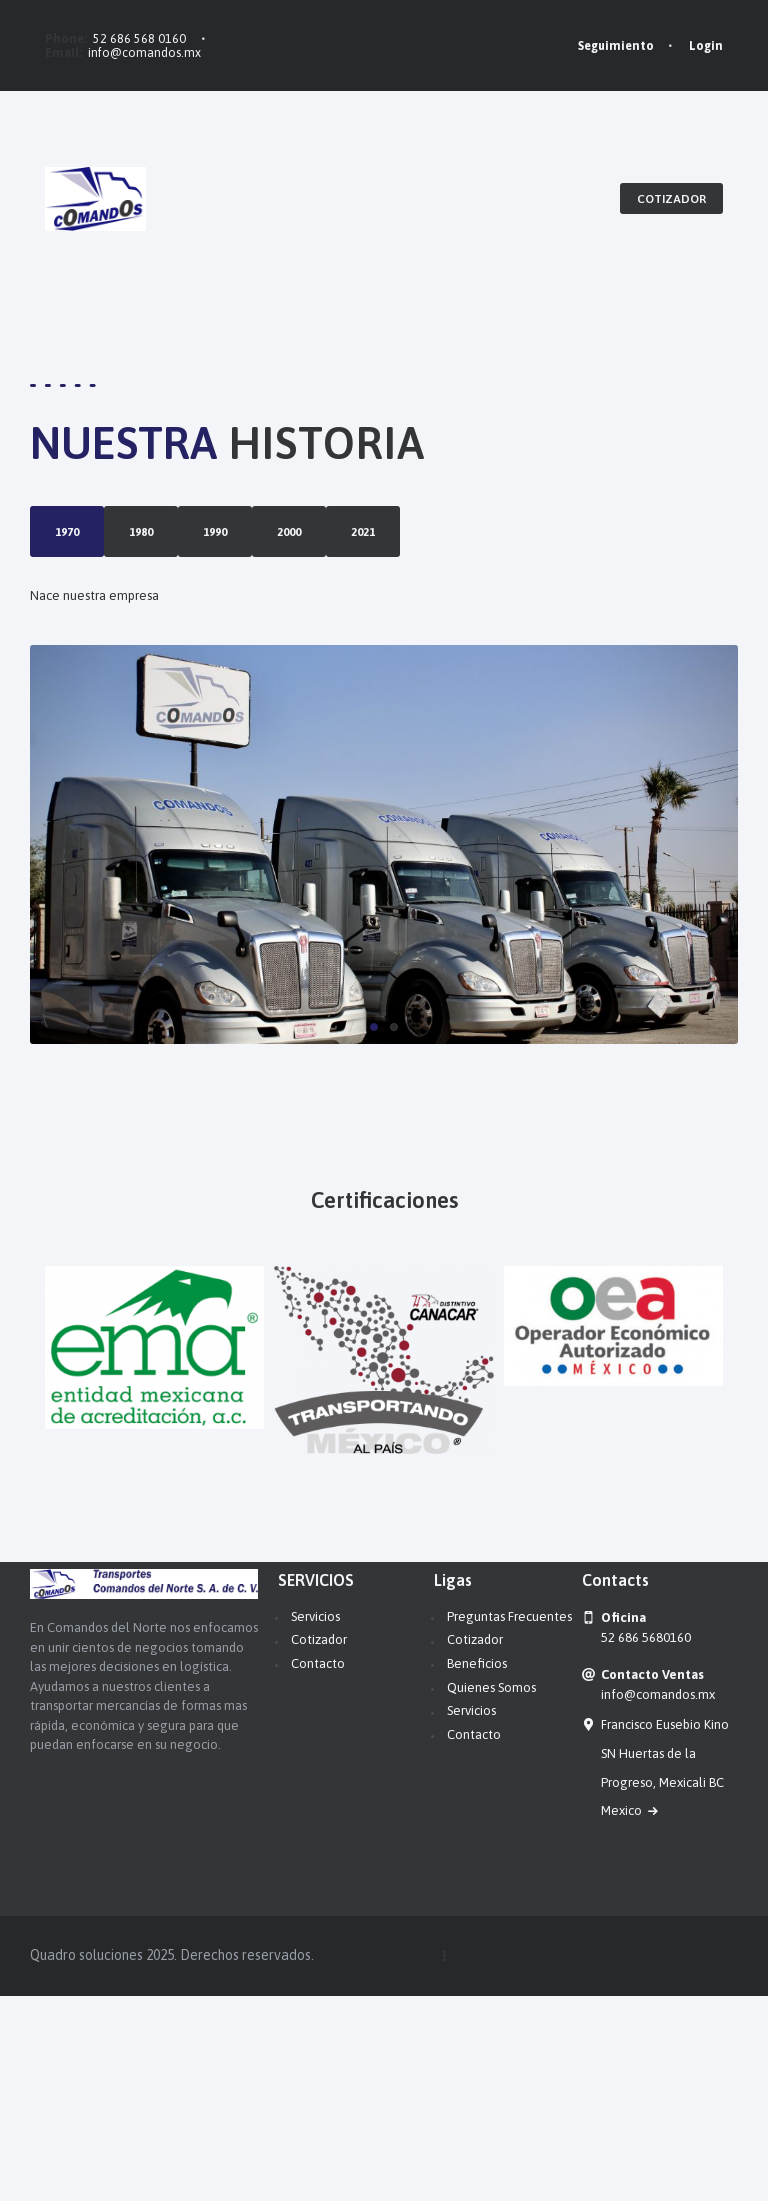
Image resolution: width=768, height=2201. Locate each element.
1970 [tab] (67, 531)
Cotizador (319, 1845)
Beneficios (477, 1869)
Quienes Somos (491, 1892)
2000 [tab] (67, 685)
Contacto (318, 1869)
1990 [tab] (67, 634)
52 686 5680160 (646, 1842)
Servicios (315, 1821)
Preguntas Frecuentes (509, 1821)
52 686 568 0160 (139, 39)
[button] (374, 1233)
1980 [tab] (67, 582)
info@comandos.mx (144, 53)
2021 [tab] (67, 736)
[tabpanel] (358, 787)
